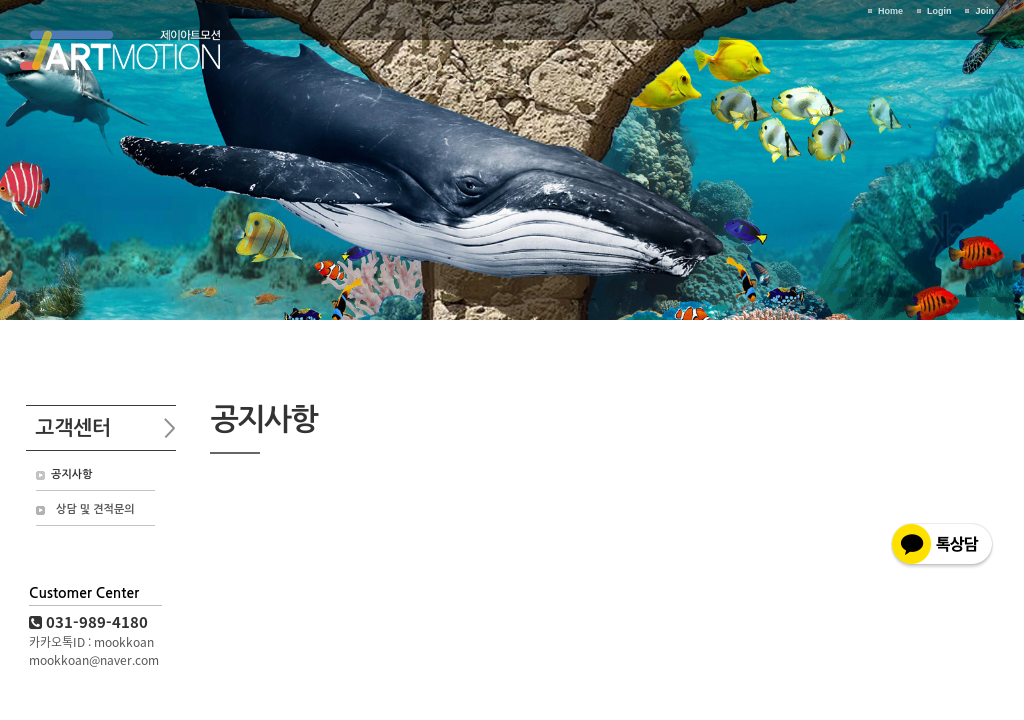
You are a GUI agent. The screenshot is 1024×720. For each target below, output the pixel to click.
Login (939, 11)
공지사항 (71, 474)
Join (984, 11)
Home (890, 11)
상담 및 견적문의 (95, 509)
